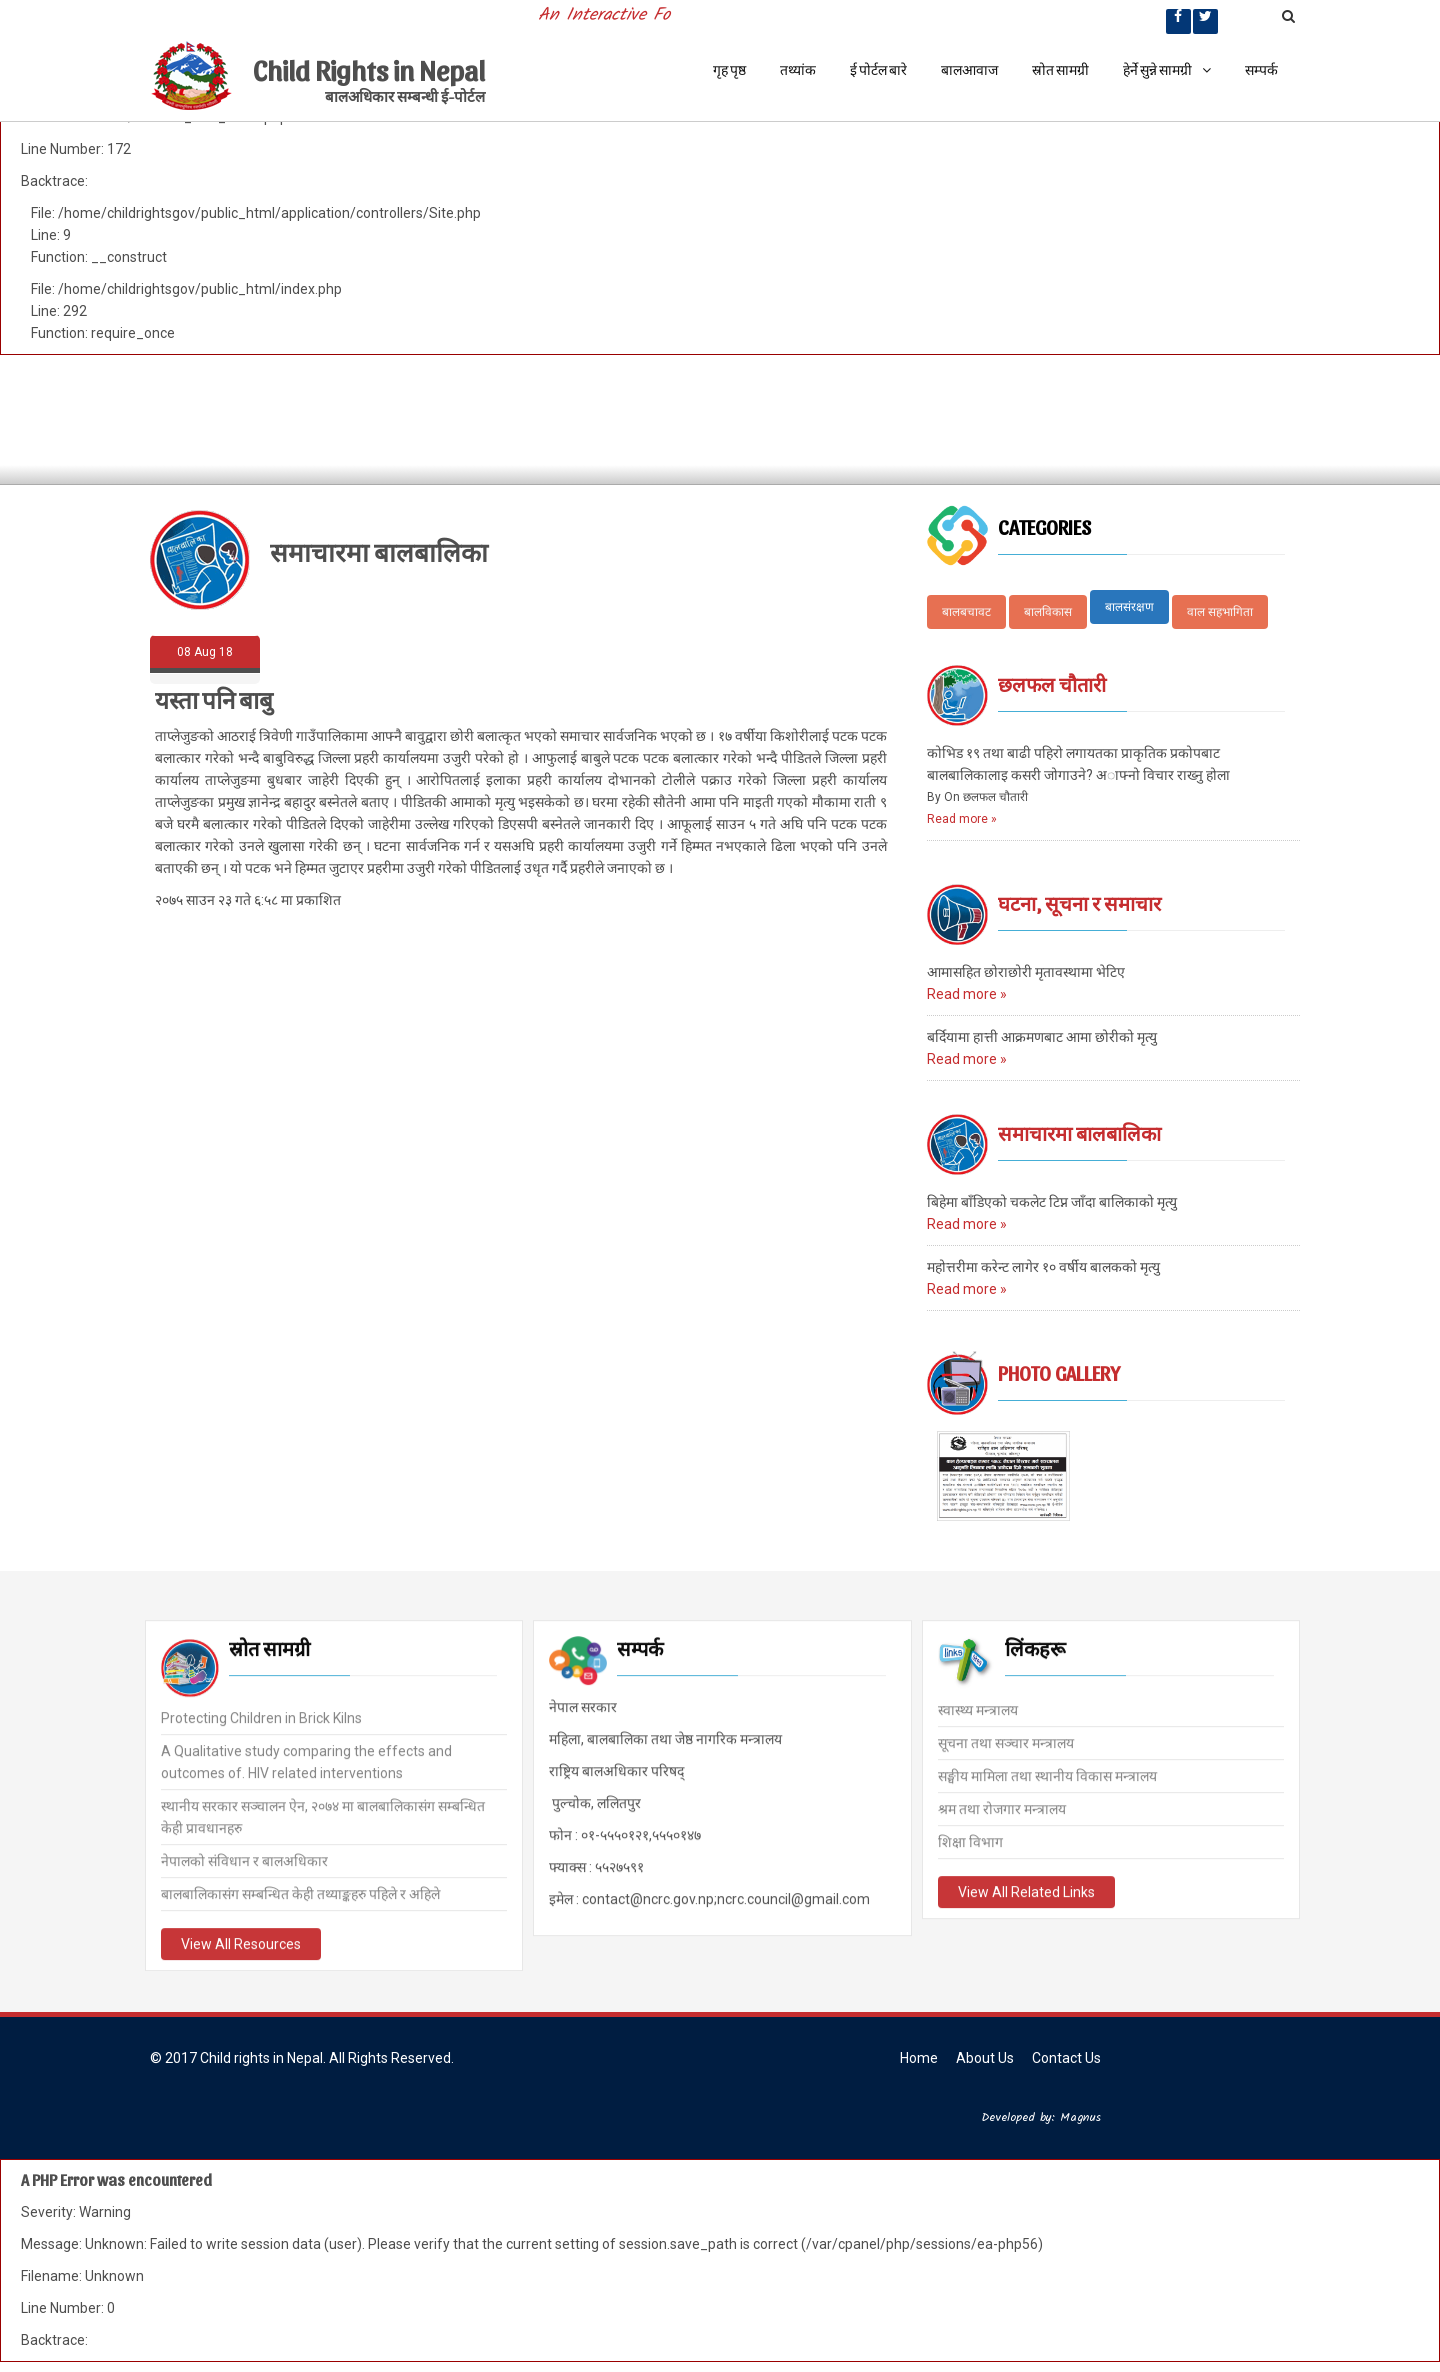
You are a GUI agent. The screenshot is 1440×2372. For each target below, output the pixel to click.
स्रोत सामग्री (1060, 69)
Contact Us (1066, 2058)
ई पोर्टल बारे (878, 69)
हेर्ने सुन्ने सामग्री (1167, 69)
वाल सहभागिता (1220, 612)
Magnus (1080, 2117)
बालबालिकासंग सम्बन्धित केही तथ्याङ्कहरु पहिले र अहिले (300, 1892)
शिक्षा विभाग (970, 1841)
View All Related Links (1026, 1891)
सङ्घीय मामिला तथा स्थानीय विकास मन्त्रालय (1047, 1775)
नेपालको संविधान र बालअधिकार (244, 1859)
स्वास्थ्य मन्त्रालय (978, 1709)
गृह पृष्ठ (729, 69)
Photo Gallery (1059, 1373)
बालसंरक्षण (1129, 607)
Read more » (962, 819)
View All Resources (241, 1942)
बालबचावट (966, 612)
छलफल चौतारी (1052, 684)
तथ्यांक (798, 69)
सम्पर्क (1261, 69)
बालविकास (1048, 612)
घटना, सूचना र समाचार (1079, 903)
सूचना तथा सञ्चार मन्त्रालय (1006, 1742)
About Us (985, 2058)
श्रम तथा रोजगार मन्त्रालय (1002, 1808)
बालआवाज (969, 69)
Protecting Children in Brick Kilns (261, 1716)
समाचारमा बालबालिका (1079, 1133)
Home (919, 2058)
